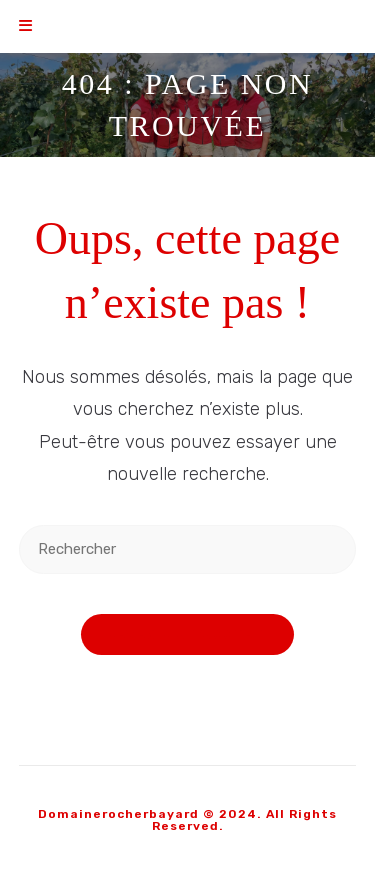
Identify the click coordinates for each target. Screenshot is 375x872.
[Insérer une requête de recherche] (188, 549)
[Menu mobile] (26, 26)
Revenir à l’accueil (188, 634)
